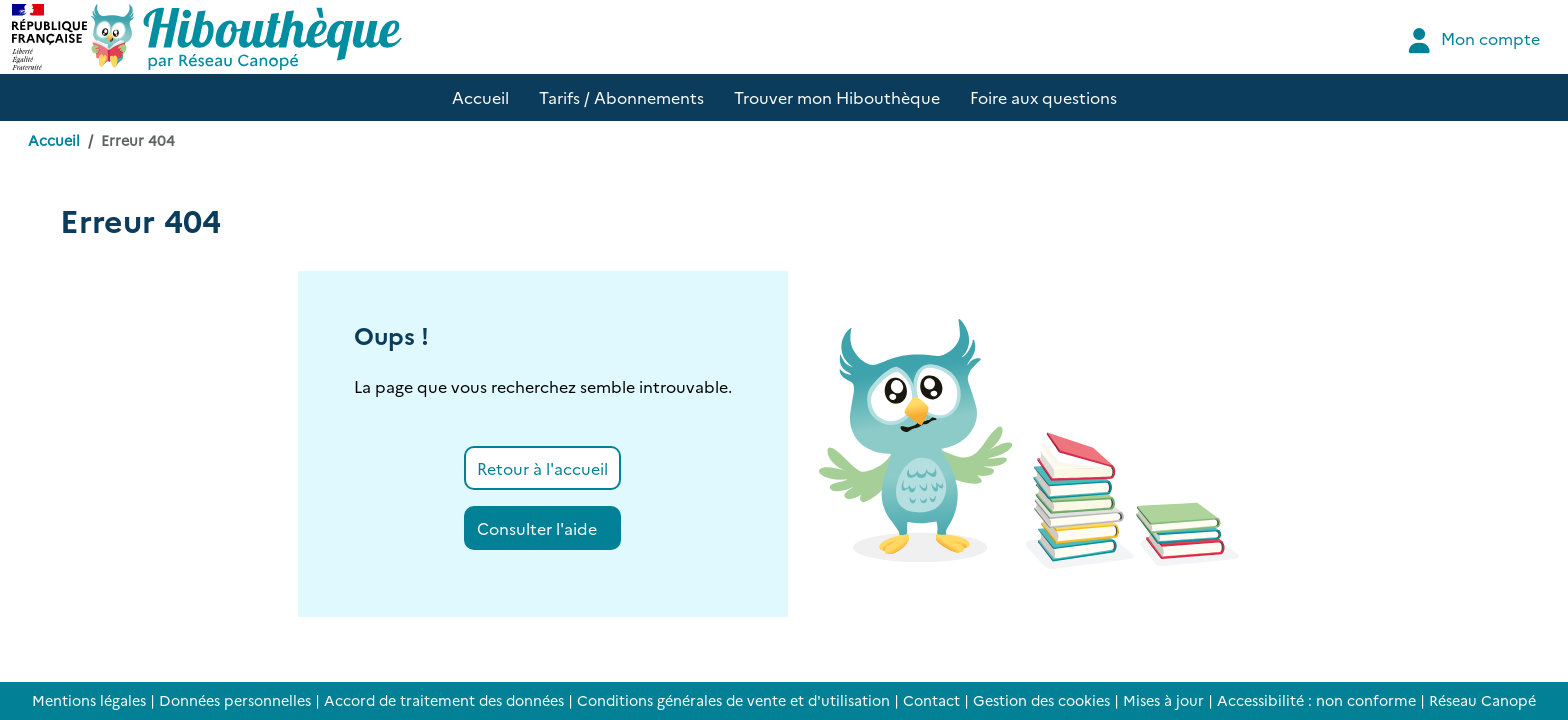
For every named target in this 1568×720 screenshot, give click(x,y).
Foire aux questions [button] (1043, 97)
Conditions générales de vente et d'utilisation (733, 700)
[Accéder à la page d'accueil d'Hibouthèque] (246, 37)
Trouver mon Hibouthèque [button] (837, 97)
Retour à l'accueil (542, 468)
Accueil (54, 140)
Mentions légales (89, 700)
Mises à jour (1163, 700)
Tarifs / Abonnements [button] (621, 97)
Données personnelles (235, 700)
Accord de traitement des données (444, 700)
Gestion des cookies (1041, 700)
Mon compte (1471, 40)
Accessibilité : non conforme (1316, 700)
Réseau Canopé (1482, 700)
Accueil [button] (480, 97)
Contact (931, 700)
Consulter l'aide (537, 528)
